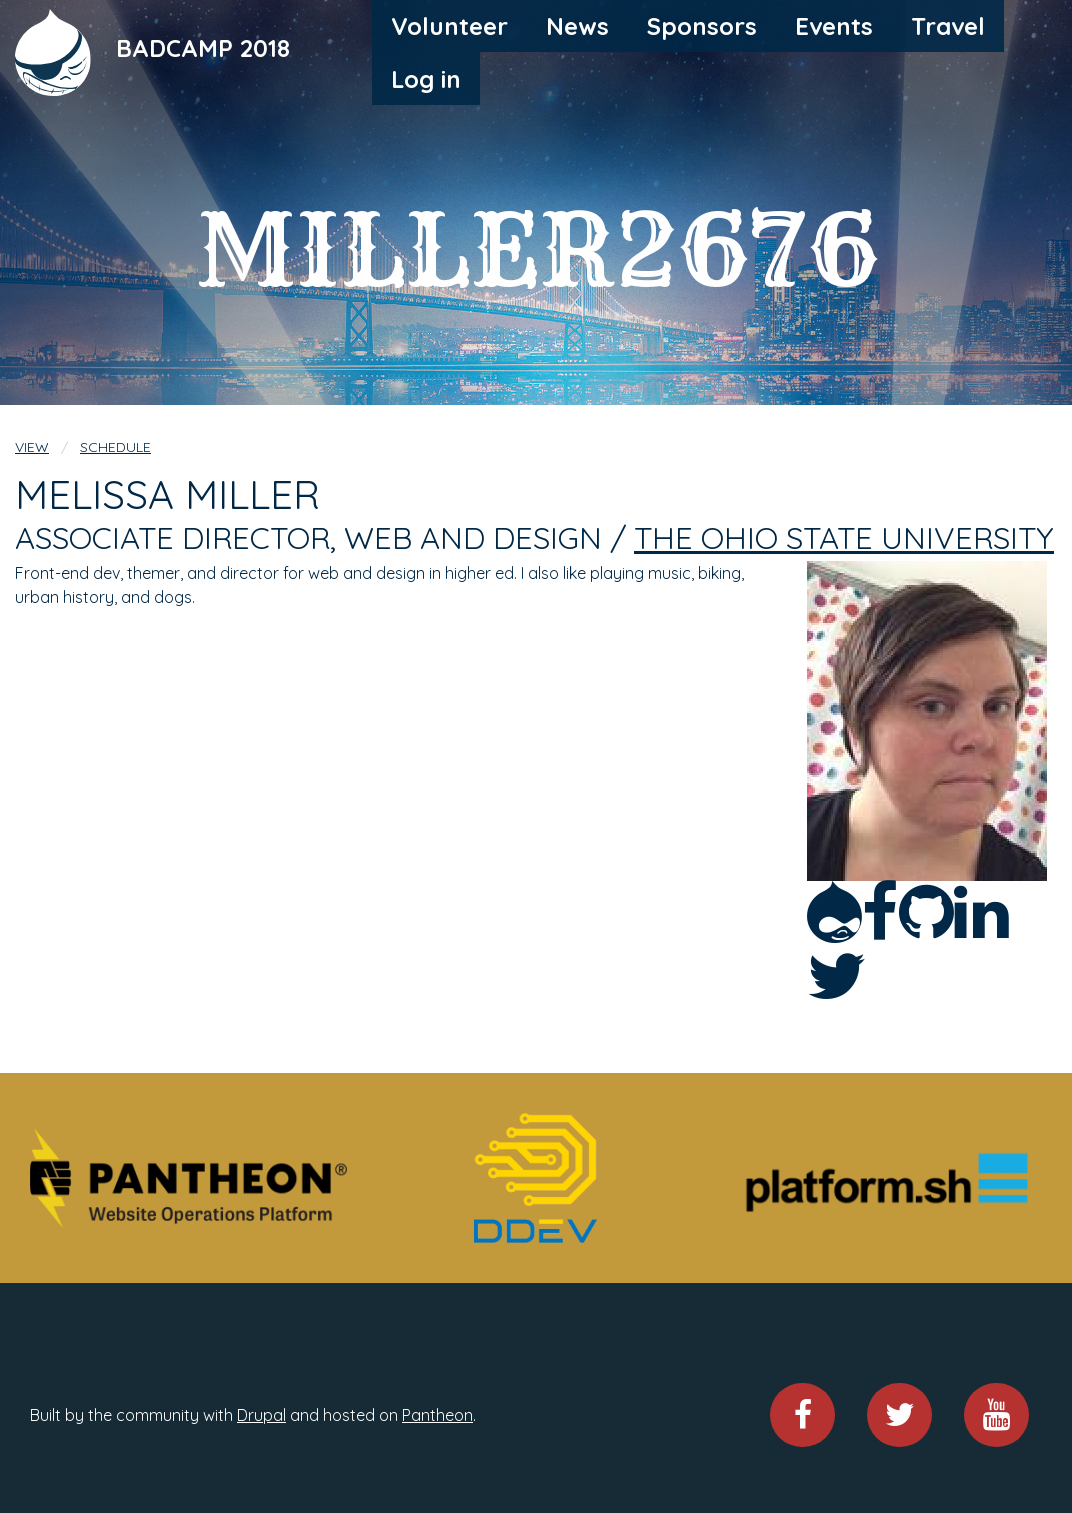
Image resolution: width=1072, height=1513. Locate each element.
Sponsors (702, 26)
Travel (948, 26)
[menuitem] (449, 26)
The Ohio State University (844, 537)
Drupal (261, 1415)
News (577, 26)
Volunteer (449, 26)
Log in (426, 79)
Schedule (115, 447)
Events (834, 26)
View (32, 447)
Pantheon (437, 1415)
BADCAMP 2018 (203, 47)
